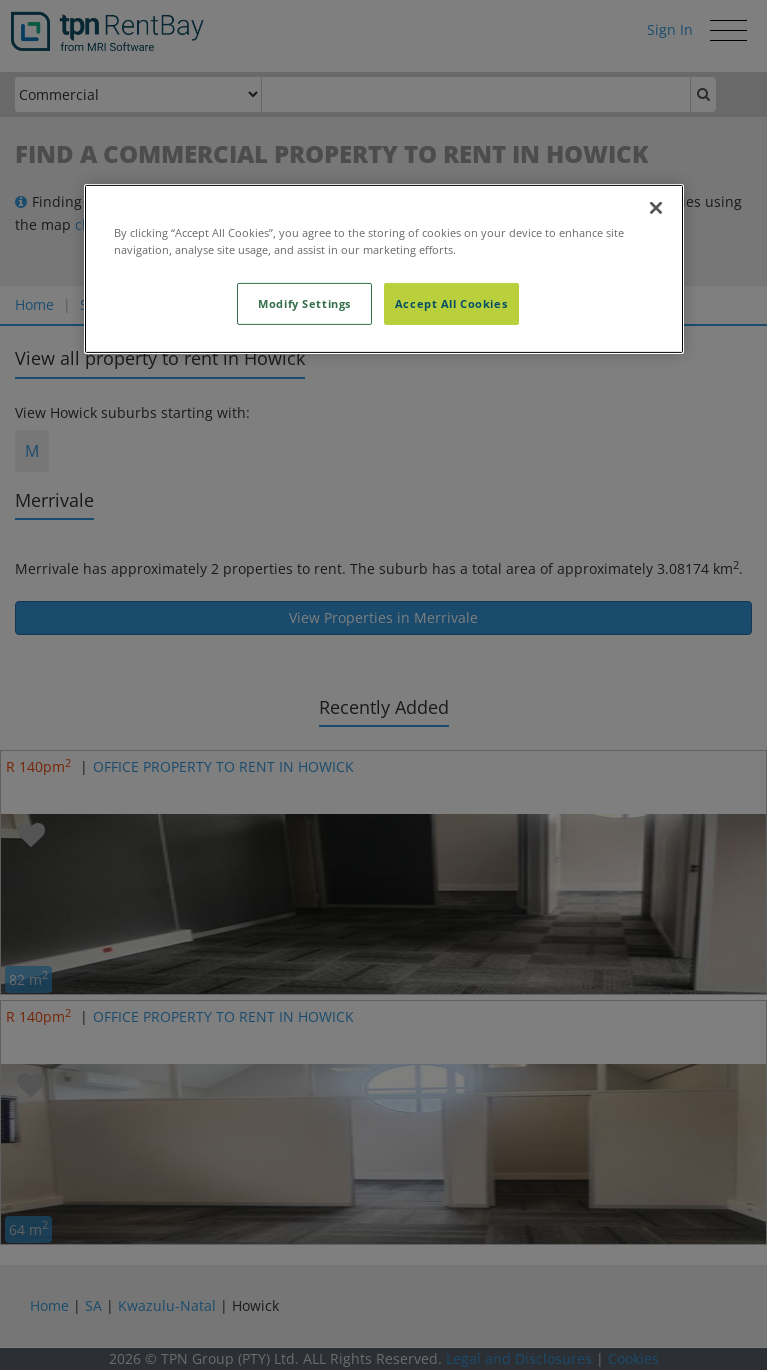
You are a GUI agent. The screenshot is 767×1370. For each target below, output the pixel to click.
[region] (384, 268)
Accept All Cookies (451, 303)
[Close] (656, 207)
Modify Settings (304, 303)
